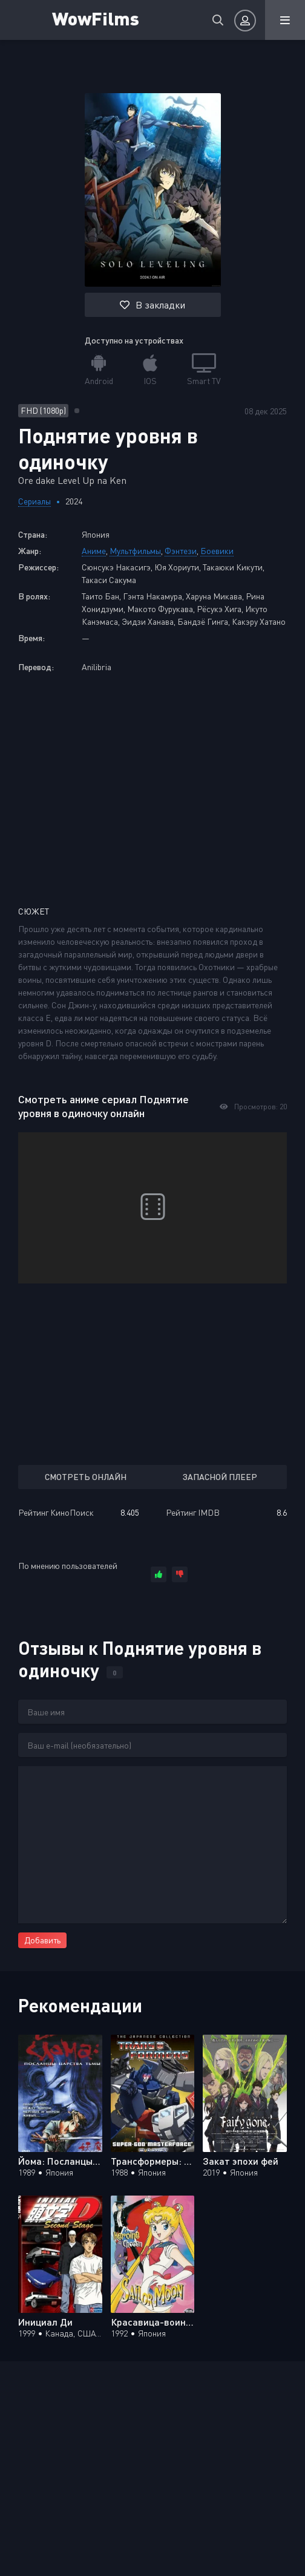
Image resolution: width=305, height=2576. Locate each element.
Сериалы (34, 501)
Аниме (94, 551)
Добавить (42, 1940)
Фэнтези (181, 551)
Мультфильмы (135, 551)
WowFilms (95, 18)
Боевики (217, 551)
